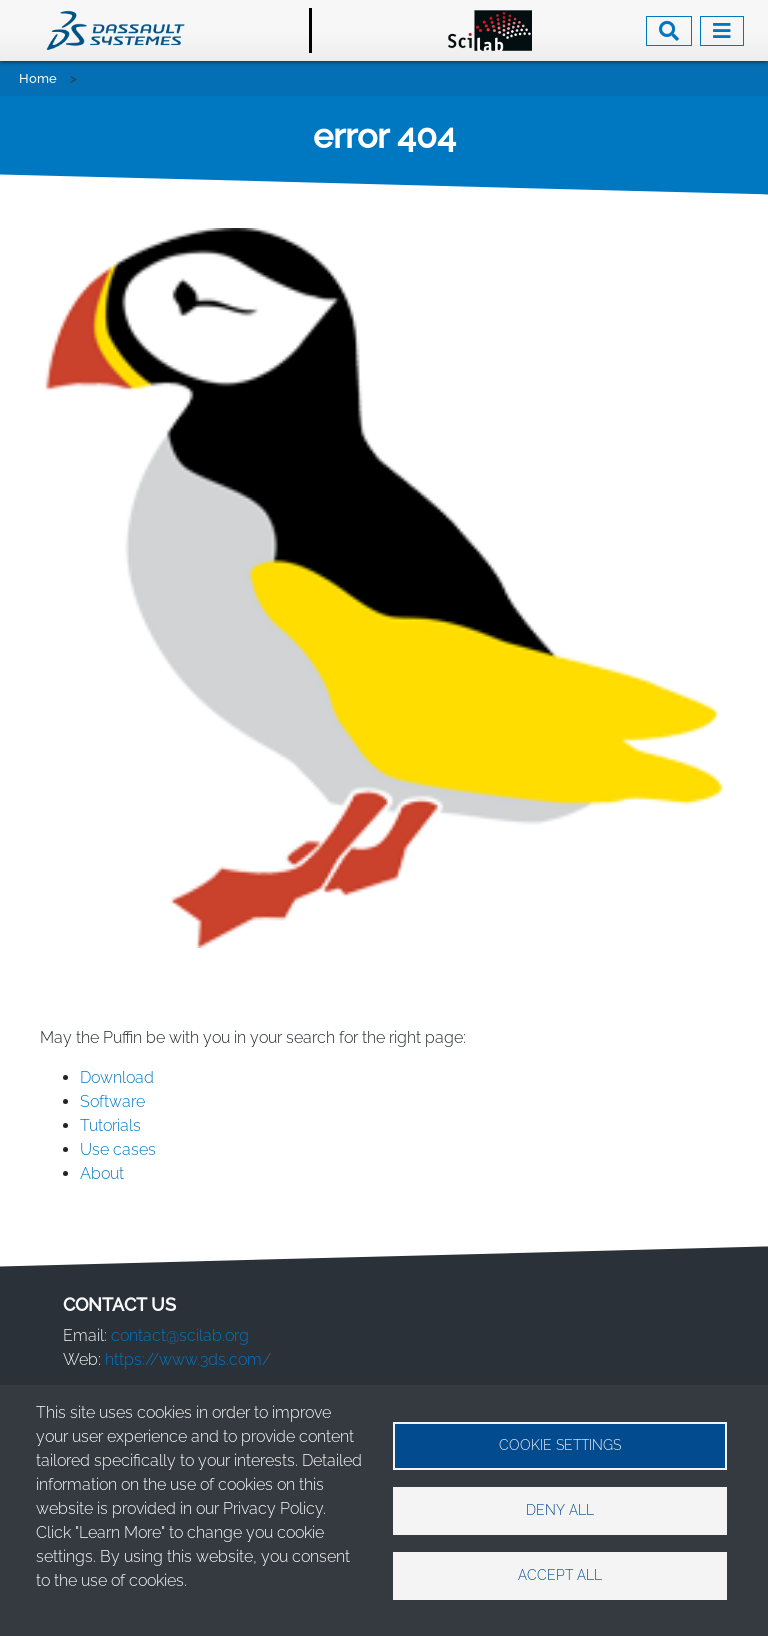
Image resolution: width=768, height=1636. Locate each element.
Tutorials (110, 1125)
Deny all (560, 1510)
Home (38, 78)
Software (114, 1101)
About (104, 1173)
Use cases (120, 1149)
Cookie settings (560, 1445)
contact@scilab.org (180, 1335)
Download (117, 1077)
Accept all (560, 1575)
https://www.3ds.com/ (188, 1359)
